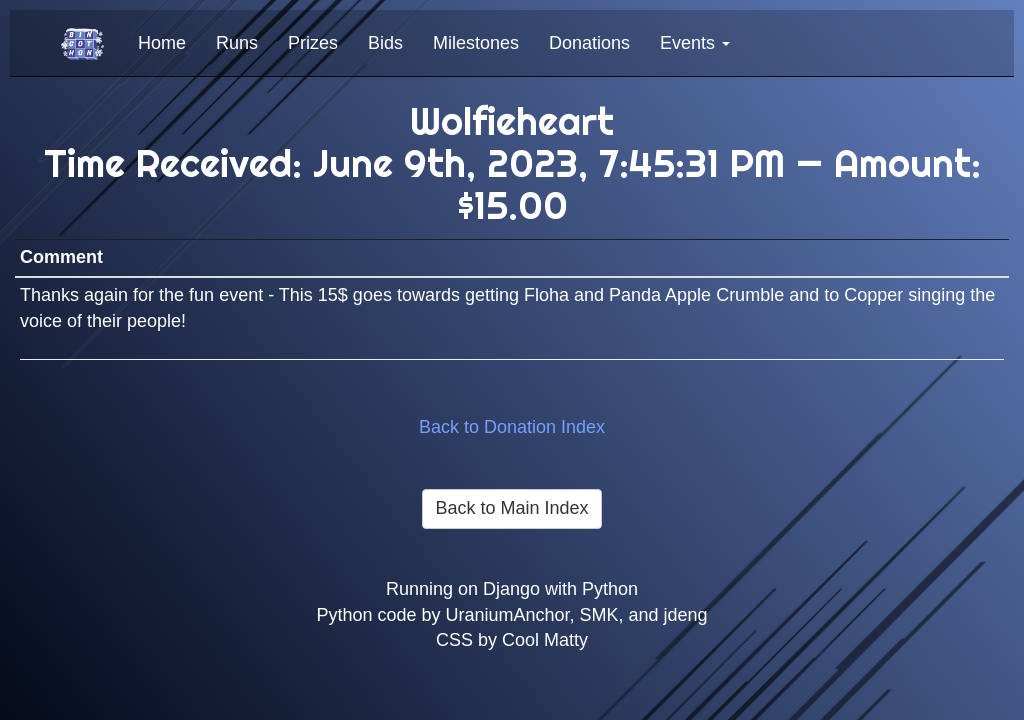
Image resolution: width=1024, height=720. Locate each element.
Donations (589, 43)
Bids (385, 43)
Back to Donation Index (512, 427)
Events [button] (695, 43)
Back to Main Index (511, 508)
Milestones (476, 43)
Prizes (313, 43)
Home (162, 43)
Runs (237, 43)
